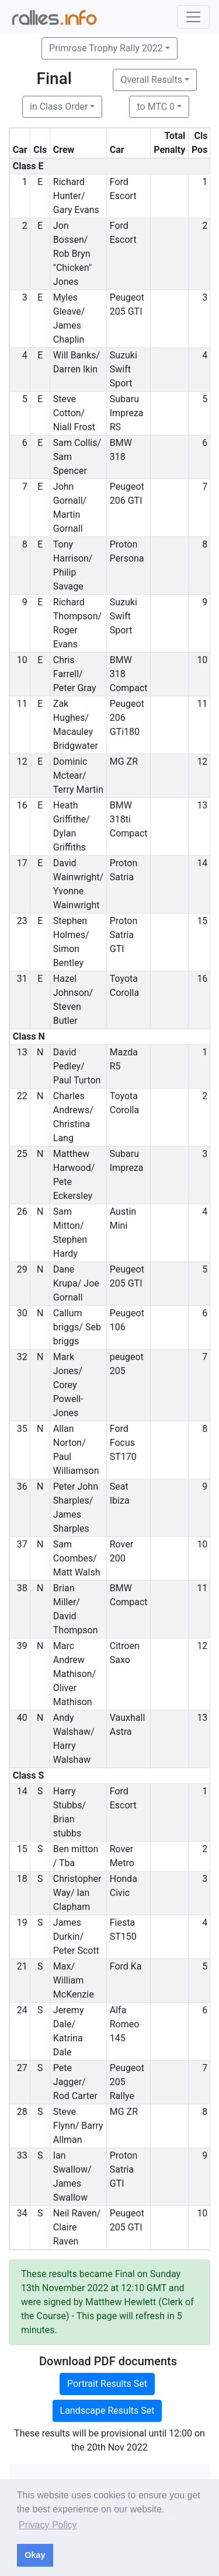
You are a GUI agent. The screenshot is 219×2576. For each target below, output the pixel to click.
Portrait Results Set (107, 2383)
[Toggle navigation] (193, 17)
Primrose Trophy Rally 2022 (106, 48)
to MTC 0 (156, 106)
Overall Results (151, 79)
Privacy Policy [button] (48, 2525)
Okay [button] (35, 2555)
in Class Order (59, 106)
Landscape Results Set (107, 2410)
